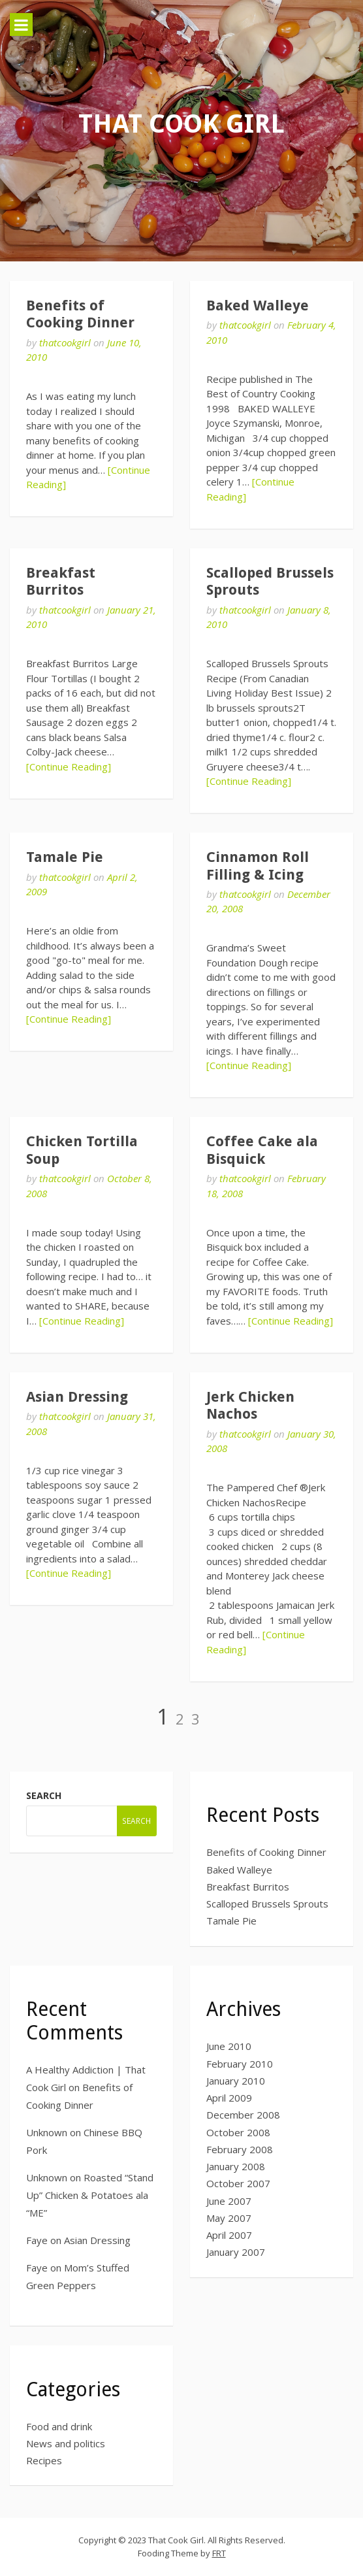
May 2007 (228, 2217)
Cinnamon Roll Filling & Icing (257, 865)
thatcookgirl (65, 342)
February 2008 (239, 2149)
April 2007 (229, 2234)
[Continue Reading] (68, 766)
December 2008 (243, 2114)
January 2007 (235, 2251)
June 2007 (228, 2200)
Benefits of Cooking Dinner (80, 314)
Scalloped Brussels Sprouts (267, 1903)
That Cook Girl (181, 123)
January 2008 (235, 2166)
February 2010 (239, 2063)
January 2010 (235, 2080)
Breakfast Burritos (60, 581)
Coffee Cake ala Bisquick (262, 1149)
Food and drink (59, 2426)
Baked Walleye (257, 305)
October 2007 (238, 2183)
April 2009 (229, 2097)
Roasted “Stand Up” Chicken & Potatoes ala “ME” (89, 2195)
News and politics (65, 2443)
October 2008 (238, 2132)
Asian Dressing (77, 1397)
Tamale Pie (64, 857)
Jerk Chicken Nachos (250, 1405)
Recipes (44, 2460)
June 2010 (228, 2046)
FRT (219, 2553)
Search (43, 1795)
